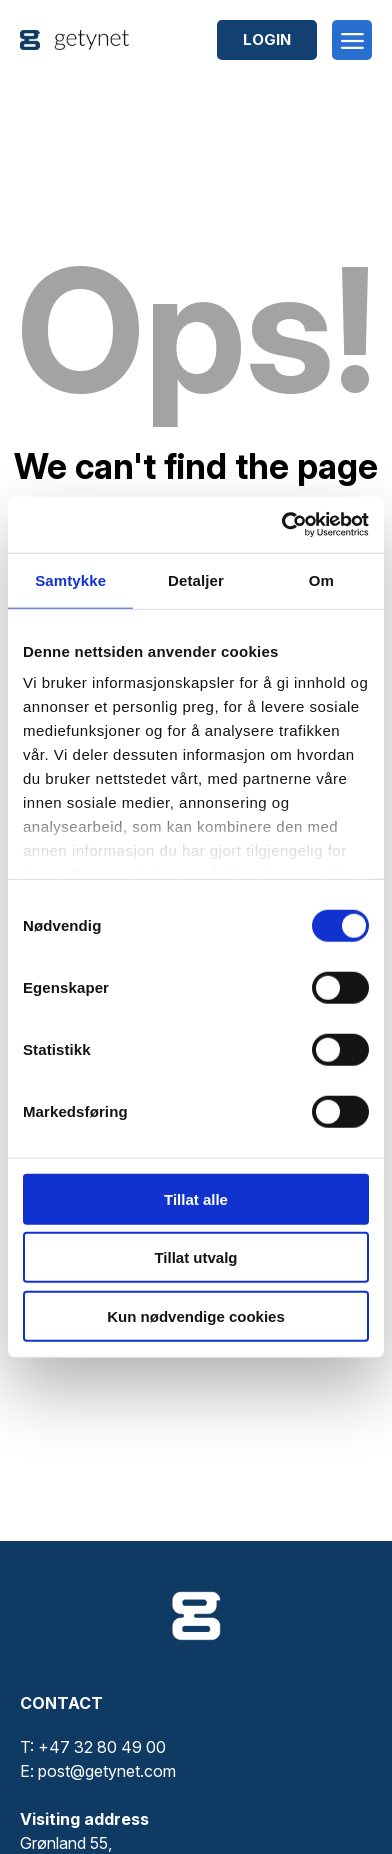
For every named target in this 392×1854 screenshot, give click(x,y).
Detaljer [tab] (196, 579)
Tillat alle (196, 1198)
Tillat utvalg (195, 1257)
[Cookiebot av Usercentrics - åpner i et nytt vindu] (282, 525)
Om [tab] (321, 579)
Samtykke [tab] (70, 579)
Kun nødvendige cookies (196, 1315)
